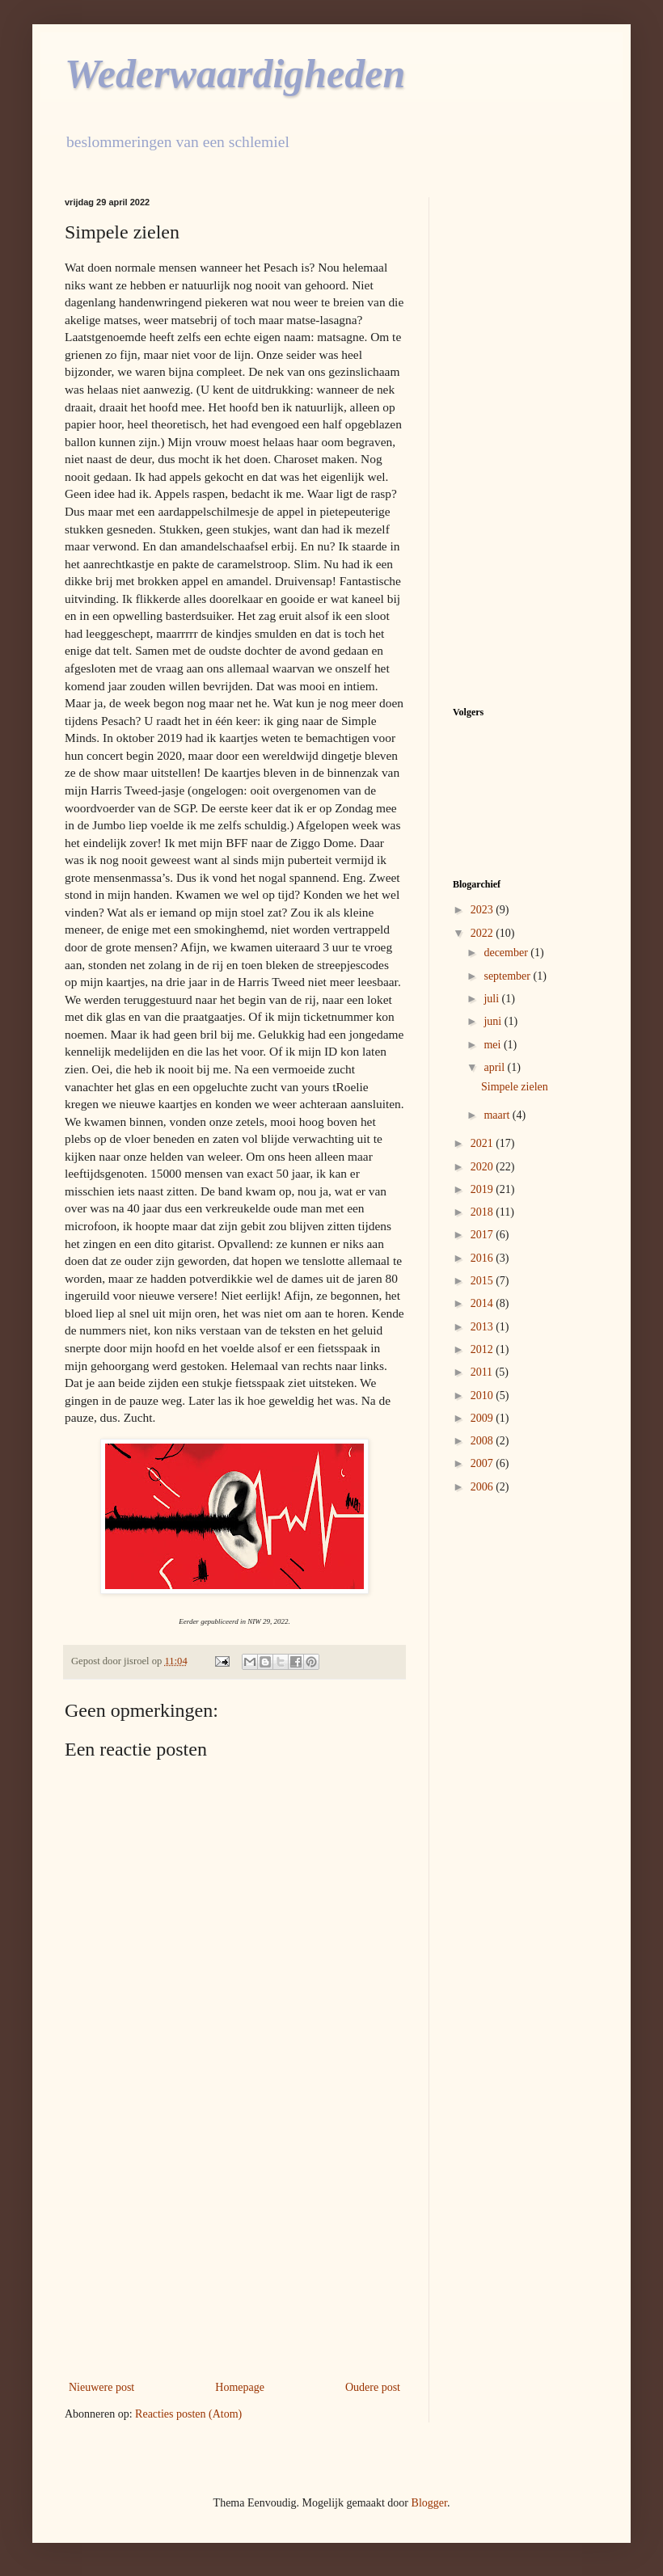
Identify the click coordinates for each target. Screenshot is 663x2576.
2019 (483, 1189)
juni (494, 1021)
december (507, 953)
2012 (483, 1349)
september (508, 976)
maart (498, 1115)
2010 (483, 1395)
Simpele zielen (514, 1087)
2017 (483, 1235)
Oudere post (372, 2387)
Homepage (239, 2387)
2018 (483, 1212)
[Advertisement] (234, 2244)
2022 (483, 933)
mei (494, 1045)
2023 (483, 910)
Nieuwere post (101, 2387)
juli (492, 999)
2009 (483, 1418)
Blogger (429, 2503)
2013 (483, 1327)
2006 (483, 1487)
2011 (483, 1372)
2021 (483, 1143)
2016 (483, 1258)
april (495, 1067)
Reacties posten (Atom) (188, 2414)
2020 (483, 1167)
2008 (483, 1441)
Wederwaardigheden (235, 73)
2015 (483, 1281)
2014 (483, 1303)
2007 (483, 1463)
